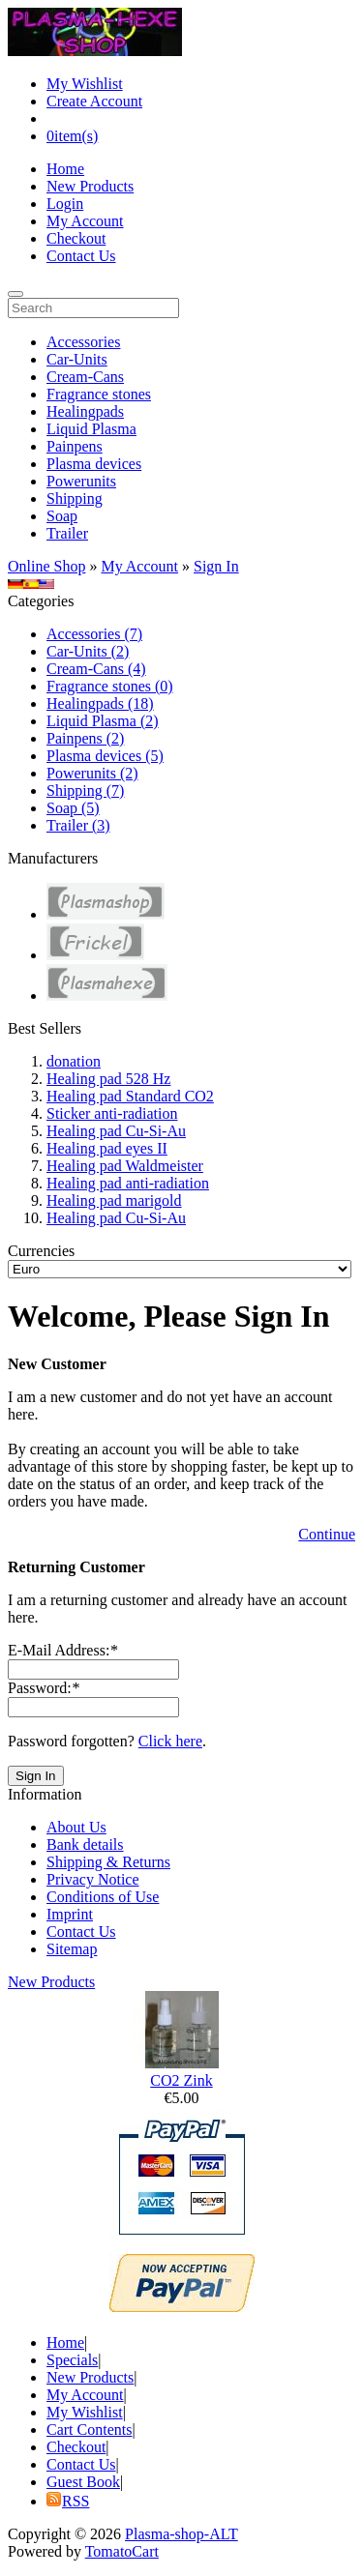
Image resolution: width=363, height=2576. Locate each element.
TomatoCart (122, 2551)
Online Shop (46, 566)
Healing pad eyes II (106, 1148)
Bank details (85, 1844)
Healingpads (85, 411)
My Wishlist (84, 83)
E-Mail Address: (62, 1650)
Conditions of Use (102, 1896)
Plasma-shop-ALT (181, 2534)
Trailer (67, 533)
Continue (326, 1534)
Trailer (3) (78, 825)
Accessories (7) (94, 634)
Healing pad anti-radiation (127, 1183)
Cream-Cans (85, 376)
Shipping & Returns (108, 1862)
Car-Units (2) (87, 651)
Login (64, 203)
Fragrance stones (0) (109, 686)
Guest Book (83, 2482)
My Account (85, 221)
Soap (61, 516)
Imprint (69, 1914)
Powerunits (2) (92, 773)
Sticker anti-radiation (112, 1113)
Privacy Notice (92, 1879)
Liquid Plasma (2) (102, 721)
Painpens (74, 446)
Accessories (83, 342)
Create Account (94, 101)
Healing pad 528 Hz (108, 1078)
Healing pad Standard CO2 (130, 1096)
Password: (43, 1688)
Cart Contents (89, 2429)
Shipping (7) (85, 790)
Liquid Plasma (91, 429)
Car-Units (76, 359)
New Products (90, 186)
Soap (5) (73, 808)
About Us (76, 1827)
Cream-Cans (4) (96, 668)
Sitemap (71, 1949)
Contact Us (81, 256)
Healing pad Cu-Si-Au (116, 1131)
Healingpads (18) (100, 703)
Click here (170, 1741)
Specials (72, 2360)
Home (65, 169)
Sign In (216, 566)
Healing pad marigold (114, 1200)
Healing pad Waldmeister (124, 1165)
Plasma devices (93, 463)
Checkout (76, 238)
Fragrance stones (98, 394)
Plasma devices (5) (105, 755)
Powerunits (81, 481)
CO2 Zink (181, 2080)
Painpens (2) (85, 738)
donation (73, 1061)
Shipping (74, 498)
